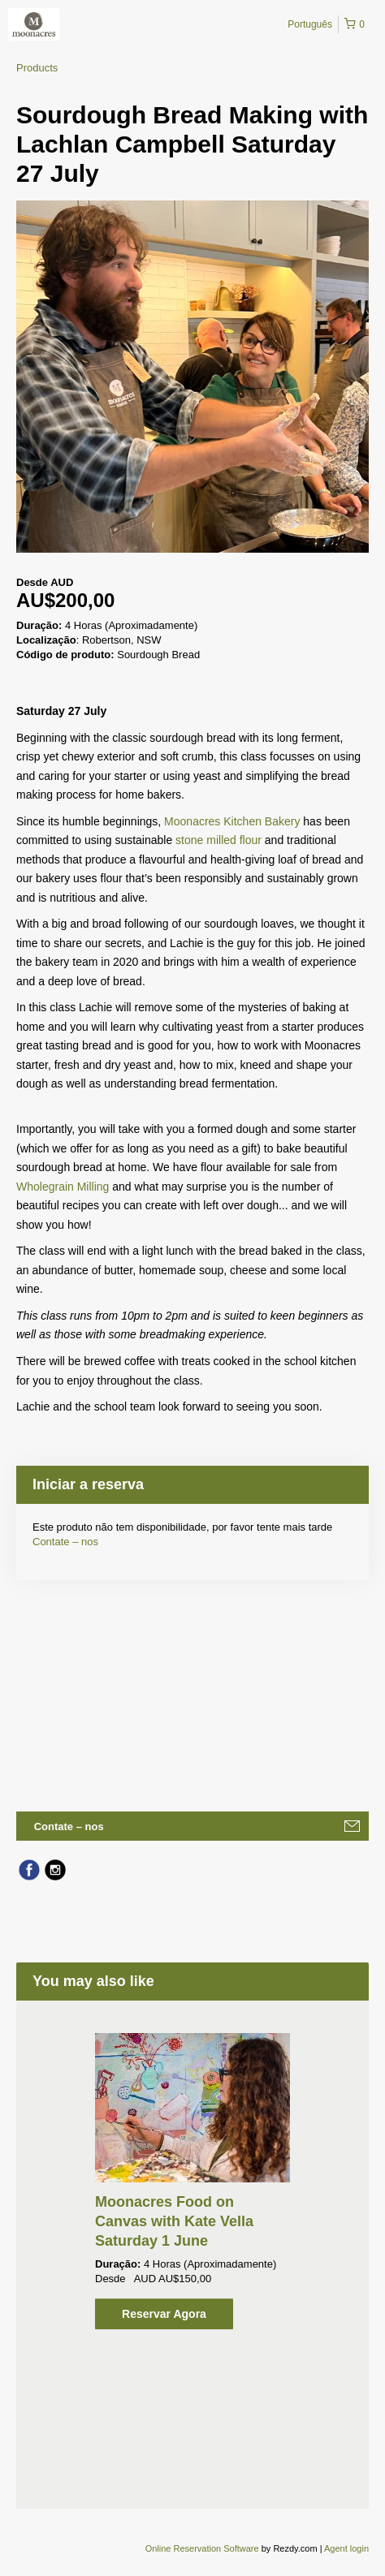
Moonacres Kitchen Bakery (232, 821)
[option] (192, 2181)
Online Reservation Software (202, 2548)
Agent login (346, 2548)
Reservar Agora (164, 2313)
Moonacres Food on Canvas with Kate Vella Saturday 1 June (174, 2221)
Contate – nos (65, 1542)
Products (37, 68)
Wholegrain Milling (62, 1186)
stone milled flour (218, 840)
